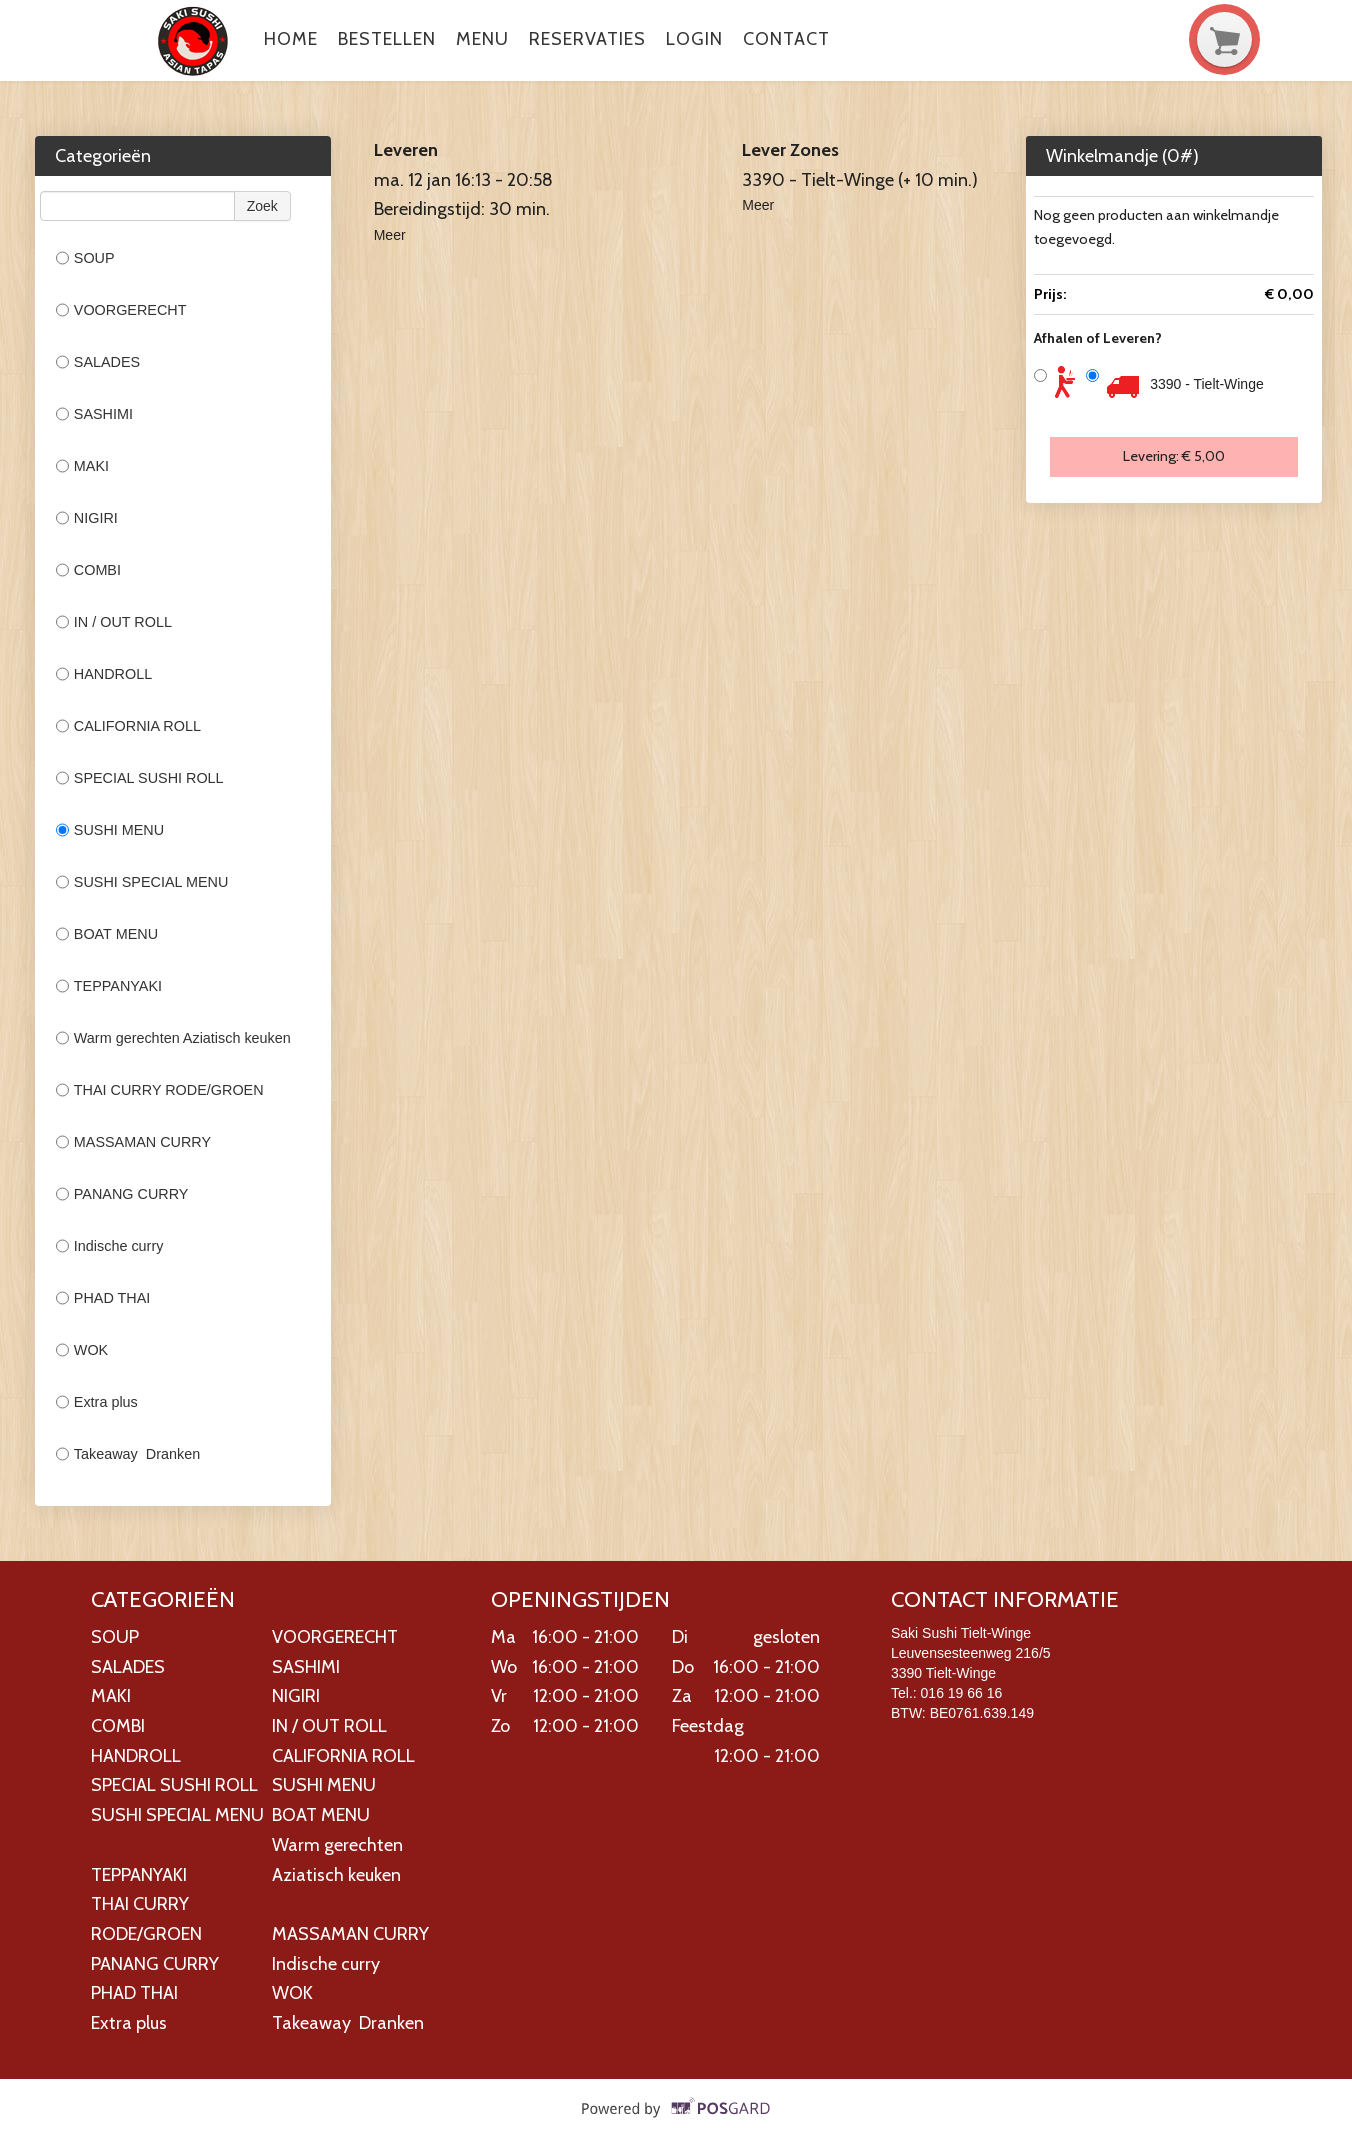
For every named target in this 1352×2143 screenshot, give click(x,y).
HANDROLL (104, 674)
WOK (82, 1350)
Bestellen (387, 39)
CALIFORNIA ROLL (128, 726)
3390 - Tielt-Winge (1207, 384)
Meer (390, 235)
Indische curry (110, 1246)
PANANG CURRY (124, 1194)
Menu (482, 39)
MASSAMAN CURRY (133, 1142)
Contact (786, 39)
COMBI (88, 570)
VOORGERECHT (121, 310)
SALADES (98, 362)
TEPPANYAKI (109, 986)
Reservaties (587, 39)
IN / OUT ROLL (114, 622)
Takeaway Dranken (128, 1454)
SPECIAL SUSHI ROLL (140, 778)
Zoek (262, 206)
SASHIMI (94, 414)
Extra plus (97, 1402)
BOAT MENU (107, 934)
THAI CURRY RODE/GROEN (160, 1090)
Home (291, 39)
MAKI (82, 466)
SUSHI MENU (110, 830)
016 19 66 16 (962, 1693)
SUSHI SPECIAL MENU (142, 882)
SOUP (85, 258)
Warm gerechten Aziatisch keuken (173, 1038)
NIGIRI (87, 518)
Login (694, 39)
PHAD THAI (105, 1298)
